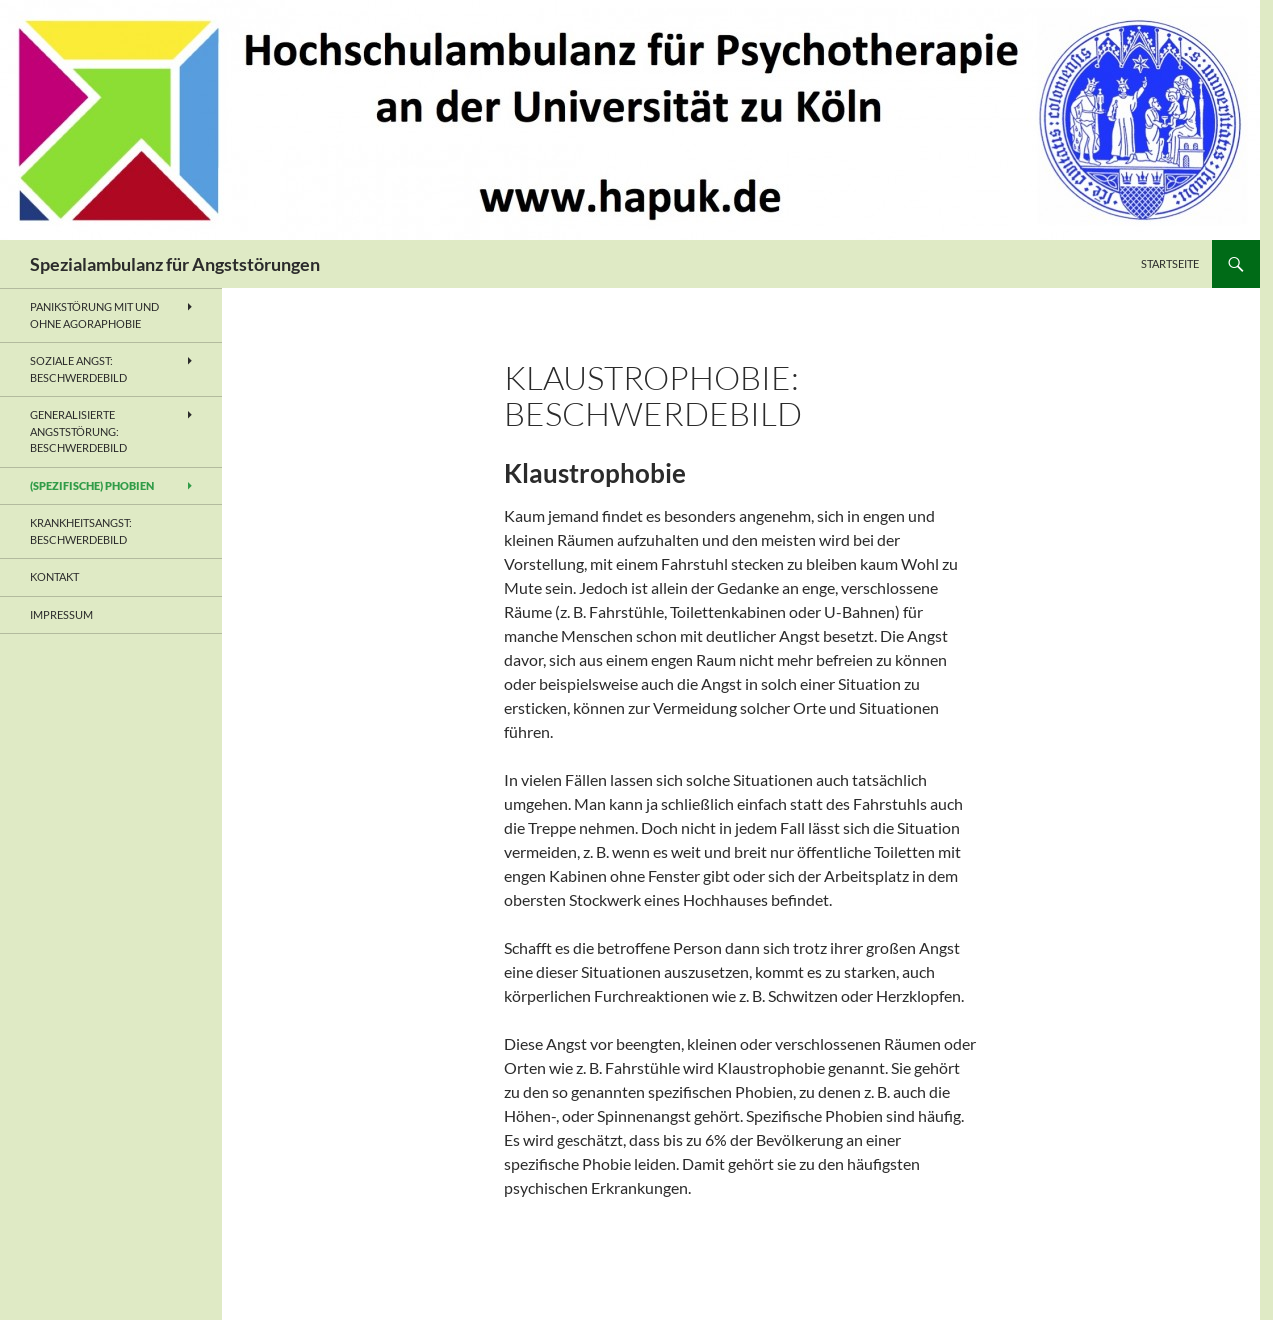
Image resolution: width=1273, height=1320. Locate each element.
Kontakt (54, 576)
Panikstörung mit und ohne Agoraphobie (94, 315)
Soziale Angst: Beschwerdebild (78, 369)
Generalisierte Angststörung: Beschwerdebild (78, 431)
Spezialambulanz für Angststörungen (175, 264)
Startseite (1170, 263)
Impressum (61, 614)
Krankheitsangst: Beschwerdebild (81, 531)
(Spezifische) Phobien (92, 485)
